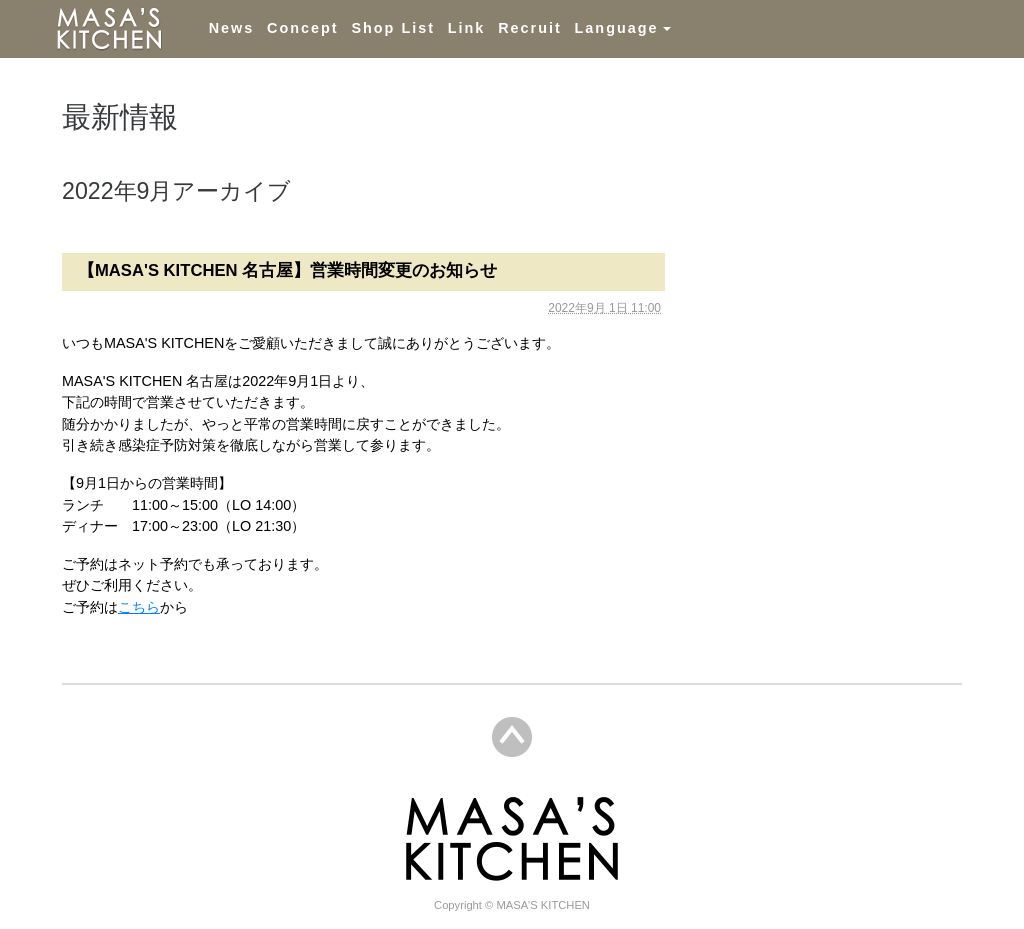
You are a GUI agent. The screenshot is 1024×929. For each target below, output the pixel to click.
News (232, 28)
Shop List (393, 28)
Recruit (530, 28)
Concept (303, 28)
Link (467, 28)
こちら (139, 607)
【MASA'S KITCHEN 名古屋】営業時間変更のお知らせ (287, 270)
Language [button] (617, 28)
